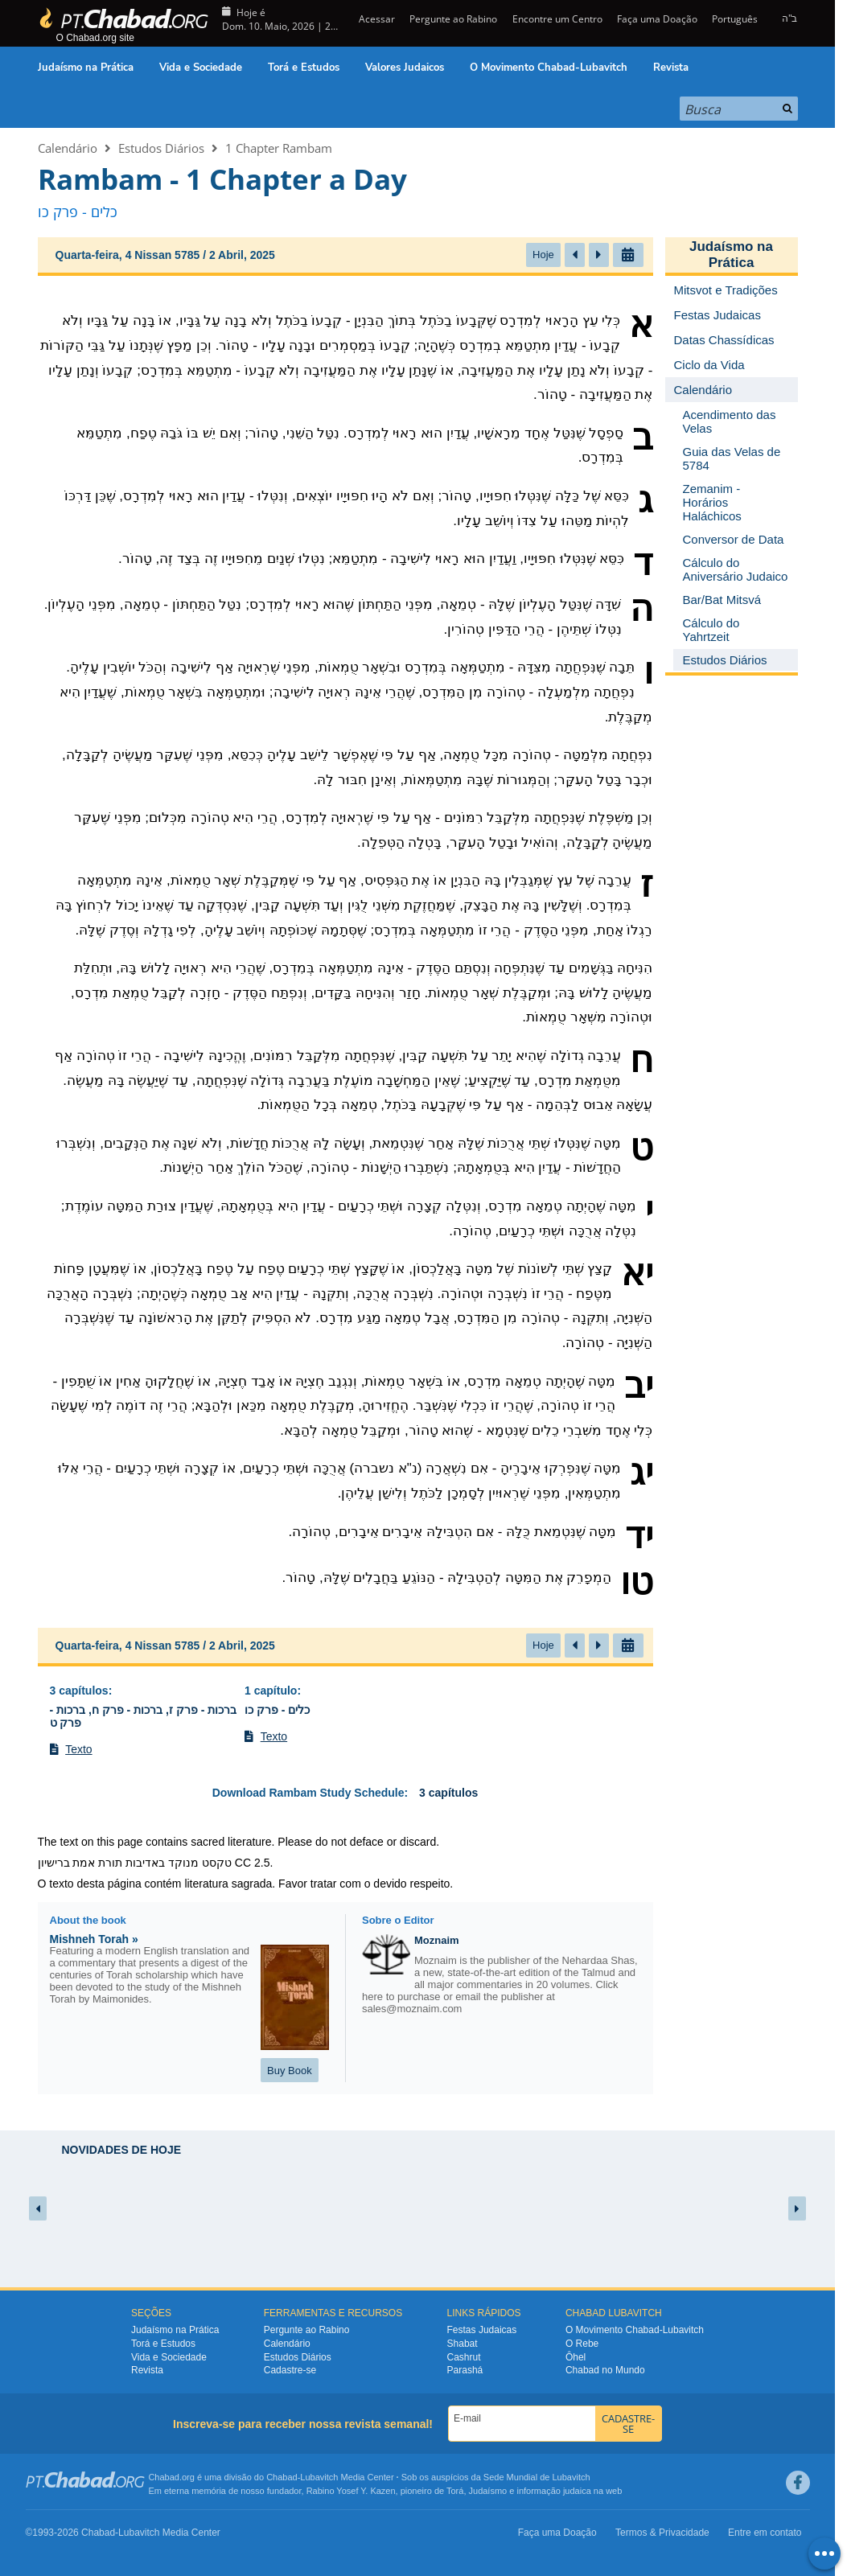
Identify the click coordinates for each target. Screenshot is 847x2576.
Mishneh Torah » (94, 1939)
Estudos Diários (161, 148)
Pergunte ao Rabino (453, 19)
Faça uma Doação (657, 19)
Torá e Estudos (303, 67)
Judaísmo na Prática (86, 67)
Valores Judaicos (404, 67)
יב (638, 1386)
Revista (671, 67)
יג (641, 1472)
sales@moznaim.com (412, 2009)
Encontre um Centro (557, 19)
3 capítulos (79, 1690)
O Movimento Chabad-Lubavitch (548, 67)
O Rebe (581, 2343)
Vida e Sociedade (200, 67)
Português (735, 19)
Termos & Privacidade (662, 2532)
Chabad (282, 2477)
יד (639, 1536)
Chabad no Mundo (605, 2370)
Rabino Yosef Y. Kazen (351, 2491)
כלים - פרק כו (277, 1709)
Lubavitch (319, 2477)
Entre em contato (764, 2532)
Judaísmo (488, 2491)
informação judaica (553, 2491)
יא (637, 1273)
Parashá (465, 2370)
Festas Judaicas (482, 2330)
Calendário (67, 148)
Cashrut (464, 2357)
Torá (454, 2491)
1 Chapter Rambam (278, 148)
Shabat (462, 2343)
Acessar (375, 19)
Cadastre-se (290, 2370)
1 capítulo (271, 1690)
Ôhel (575, 2357)
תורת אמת (97, 1862)
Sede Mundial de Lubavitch (536, 2477)
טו (636, 1582)
